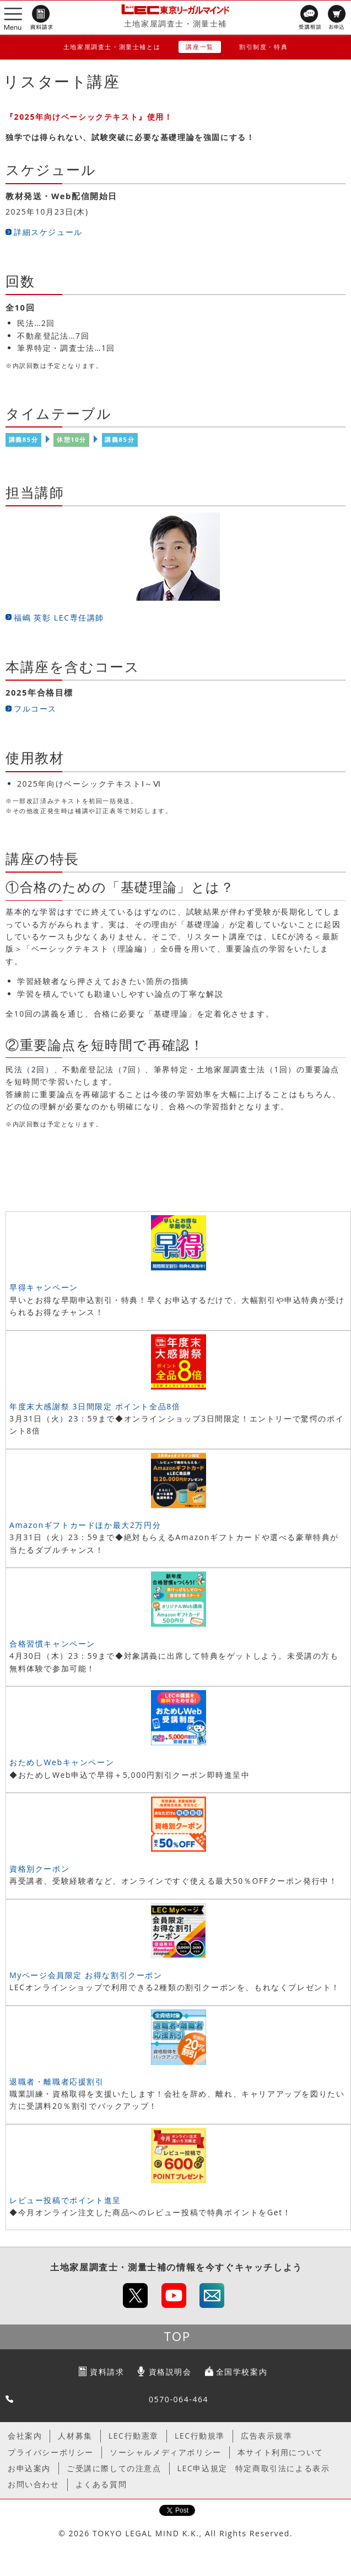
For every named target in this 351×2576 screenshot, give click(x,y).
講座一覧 (199, 46)
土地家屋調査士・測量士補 (175, 23)
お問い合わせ (34, 2484)
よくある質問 (101, 2484)
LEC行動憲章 (134, 2435)
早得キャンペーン (43, 1287)
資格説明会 (170, 2371)
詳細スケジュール (48, 232)
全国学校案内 (242, 2371)
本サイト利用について (280, 2452)
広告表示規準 (267, 2435)
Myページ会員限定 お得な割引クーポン (86, 1975)
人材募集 (75, 2435)
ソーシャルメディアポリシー (166, 2452)
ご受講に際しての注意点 (114, 2468)
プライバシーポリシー (51, 2452)
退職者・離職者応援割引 (56, 2081)
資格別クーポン (39, 1868)
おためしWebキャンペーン (61, 1762)
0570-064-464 (178, 2399)
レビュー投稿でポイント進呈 (65, 2200)
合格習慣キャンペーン (52, 1643)
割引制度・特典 (263, 46)
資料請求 (107, 2371)
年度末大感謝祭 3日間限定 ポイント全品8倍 (94, 1406)
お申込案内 (29, 2468)
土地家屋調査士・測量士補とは (111, 46)
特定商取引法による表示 (282, 2468)
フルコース (35, 708)
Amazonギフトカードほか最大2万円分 (85, 1525)
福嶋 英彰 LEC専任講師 (59, 617)
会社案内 (25, 2435)
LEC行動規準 (200, 2435)
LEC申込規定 (202, 2468)
